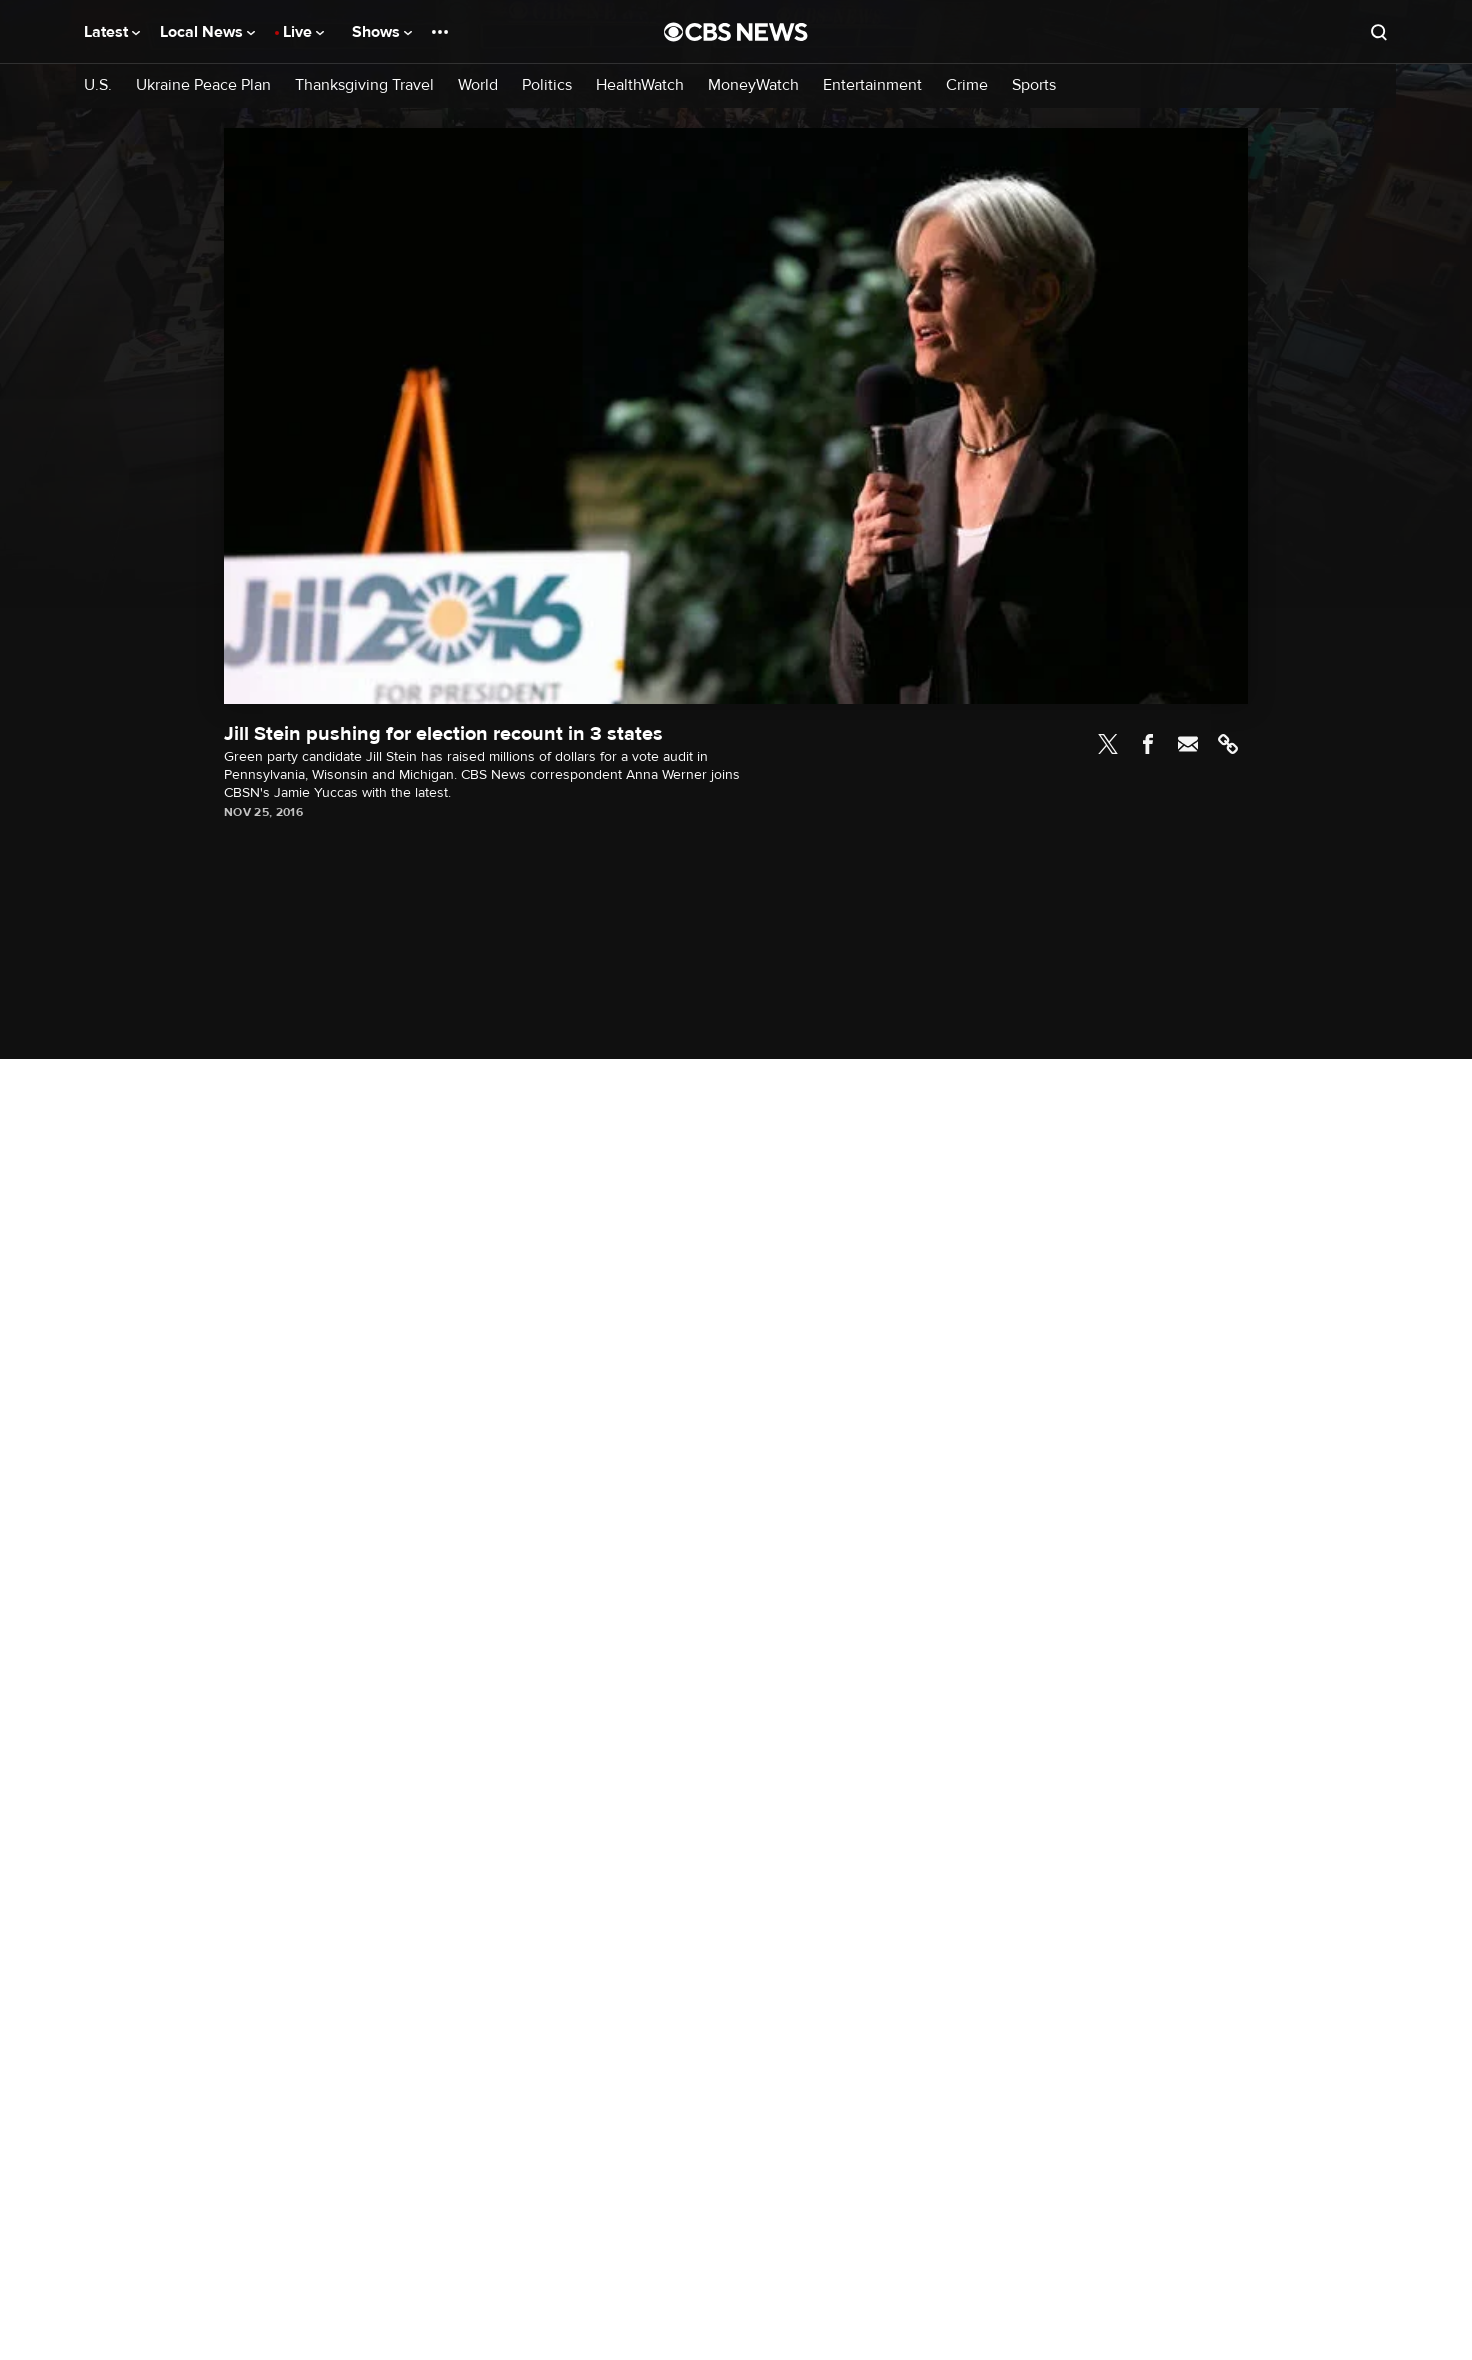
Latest (112, 32)
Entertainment (872, 85)
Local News (207, 32)
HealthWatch (640, 85)
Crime (967, 85)
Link (1228, 744)
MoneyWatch (753, 85)
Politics (547, 85)
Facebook (1148, 744)
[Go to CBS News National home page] (736, 32)
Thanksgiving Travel (364, 85)
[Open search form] (1379, 32)
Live (303, 32)
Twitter (1108, 744)
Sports (1034, 85)
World (478, 85)
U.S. (98, 85)
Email (1188, 744)
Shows (382, 32)
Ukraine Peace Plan (203, 85)
